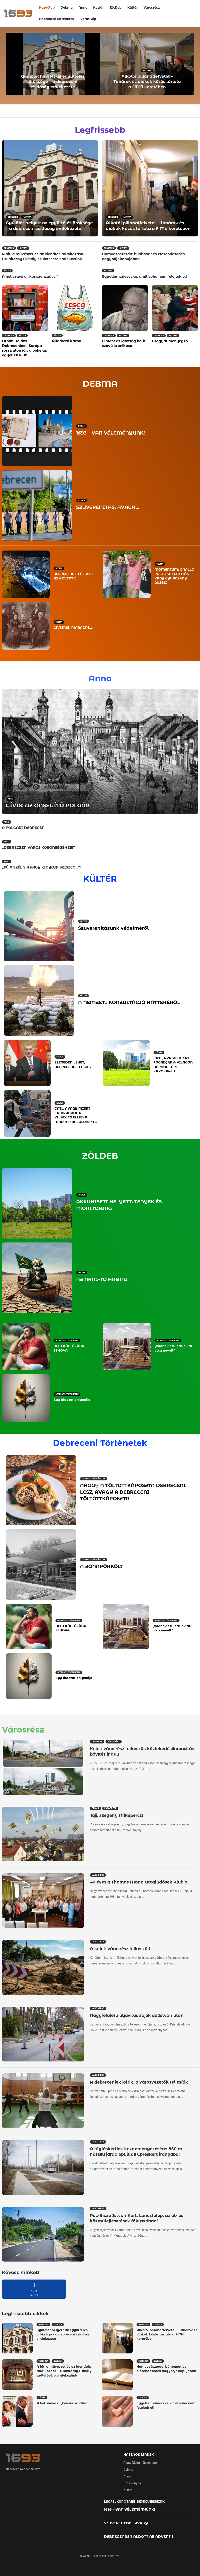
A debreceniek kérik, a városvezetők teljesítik (139, 2082)
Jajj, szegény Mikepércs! (116, 1815)
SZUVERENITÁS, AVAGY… (107, 507)
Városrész (152, 7)
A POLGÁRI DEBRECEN (23, 828)
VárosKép (88, 19)
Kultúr (98, 7)
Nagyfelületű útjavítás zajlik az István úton (137, 2015)
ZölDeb (115, 7)
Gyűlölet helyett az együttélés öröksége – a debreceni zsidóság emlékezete (53, 81)
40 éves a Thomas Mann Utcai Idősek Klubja (138, 1882)
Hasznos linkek (138, 2454)
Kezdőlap (47, 7)
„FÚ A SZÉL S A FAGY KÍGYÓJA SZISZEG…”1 (41, 867)
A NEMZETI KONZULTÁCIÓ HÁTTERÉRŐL (129, 1002)
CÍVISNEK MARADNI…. (73, 628)
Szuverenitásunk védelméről (113, 928)
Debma (67, 7)
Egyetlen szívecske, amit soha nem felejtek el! (144, 276)
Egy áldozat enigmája (72, 1400)
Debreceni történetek (56, 19)
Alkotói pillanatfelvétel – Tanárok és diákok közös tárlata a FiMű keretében (147, 81)
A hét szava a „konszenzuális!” (30, 276)
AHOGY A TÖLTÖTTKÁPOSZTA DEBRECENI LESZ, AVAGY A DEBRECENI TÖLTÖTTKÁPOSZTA (133, 1492)
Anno (83, 7)
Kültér (132, 7)
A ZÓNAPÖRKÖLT (101, 1566)
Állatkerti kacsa (66, 341)
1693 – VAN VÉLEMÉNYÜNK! (110, 433)
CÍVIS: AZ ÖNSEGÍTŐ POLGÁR (47, 805)
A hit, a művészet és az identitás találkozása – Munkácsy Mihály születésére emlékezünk (64, 2371)
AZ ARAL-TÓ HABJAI (101, 1279)
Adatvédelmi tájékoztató (140, 2462)
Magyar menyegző (170, 341)
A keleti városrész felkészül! (120, 1948)
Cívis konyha (132, 2483)
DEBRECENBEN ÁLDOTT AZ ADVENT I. (139, 2537)
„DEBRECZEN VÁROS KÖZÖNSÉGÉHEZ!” (38, 847)
